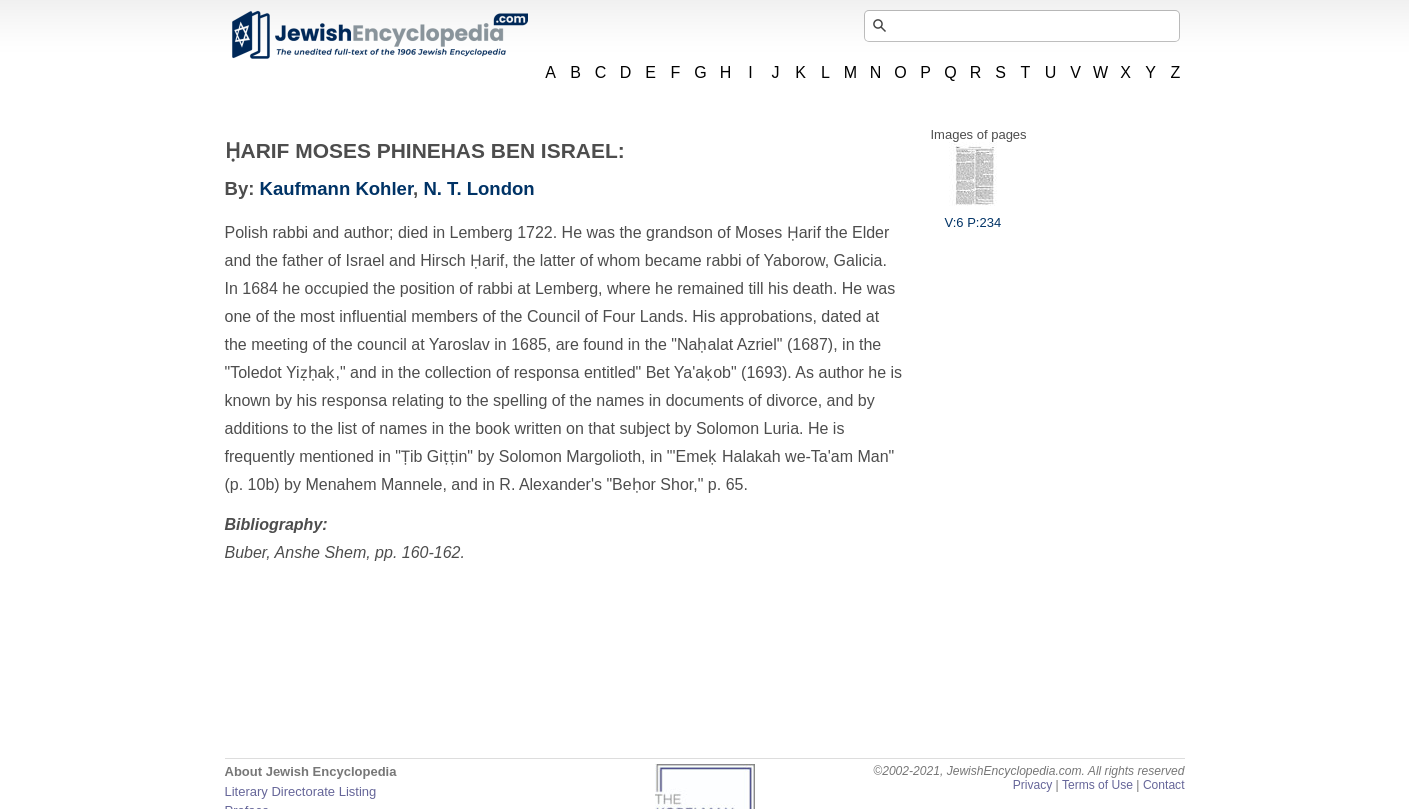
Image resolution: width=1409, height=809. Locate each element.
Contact (1164, 785)
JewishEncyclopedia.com (379, 35)
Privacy (1033, 785)
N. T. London (478, 188)
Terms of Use (1097, 785)
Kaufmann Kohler (337, 188)
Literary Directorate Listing (301, 791)
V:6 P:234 (973, 215)
